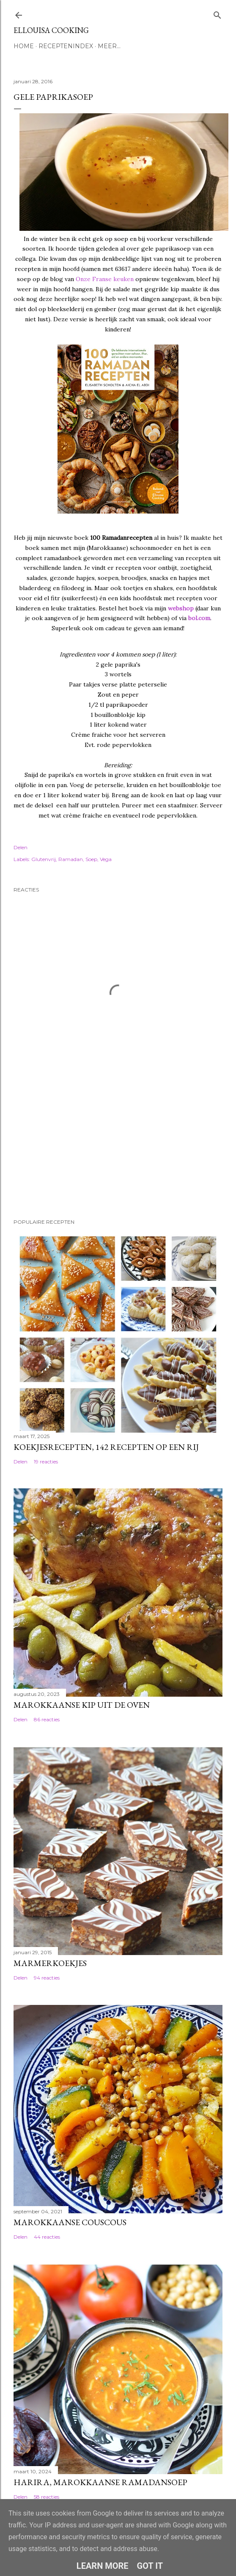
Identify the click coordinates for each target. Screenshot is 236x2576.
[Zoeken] (217, 13)
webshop (181, 608)
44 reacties (47, 2237)
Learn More (103, 2566)
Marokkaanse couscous (70, 2222)
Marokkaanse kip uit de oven (82, 1704)
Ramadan (70, 859)
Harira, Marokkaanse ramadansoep (100, 2482)
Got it (150, 2566)
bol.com (199, 618)
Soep (91, 859)
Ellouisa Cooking (51, 30)
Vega (106, 859)
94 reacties (47, 1977)
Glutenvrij (43, 859)
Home (24, 46)
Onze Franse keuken (105, 279)
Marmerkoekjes (50, 1963)
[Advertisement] (56, 1152)
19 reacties (46, 1461)
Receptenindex (65, 46)
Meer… (109, 46)
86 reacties (47, 1719)
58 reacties (46, 2497)
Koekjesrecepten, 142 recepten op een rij (106, 1446)
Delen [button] (20, 847)
